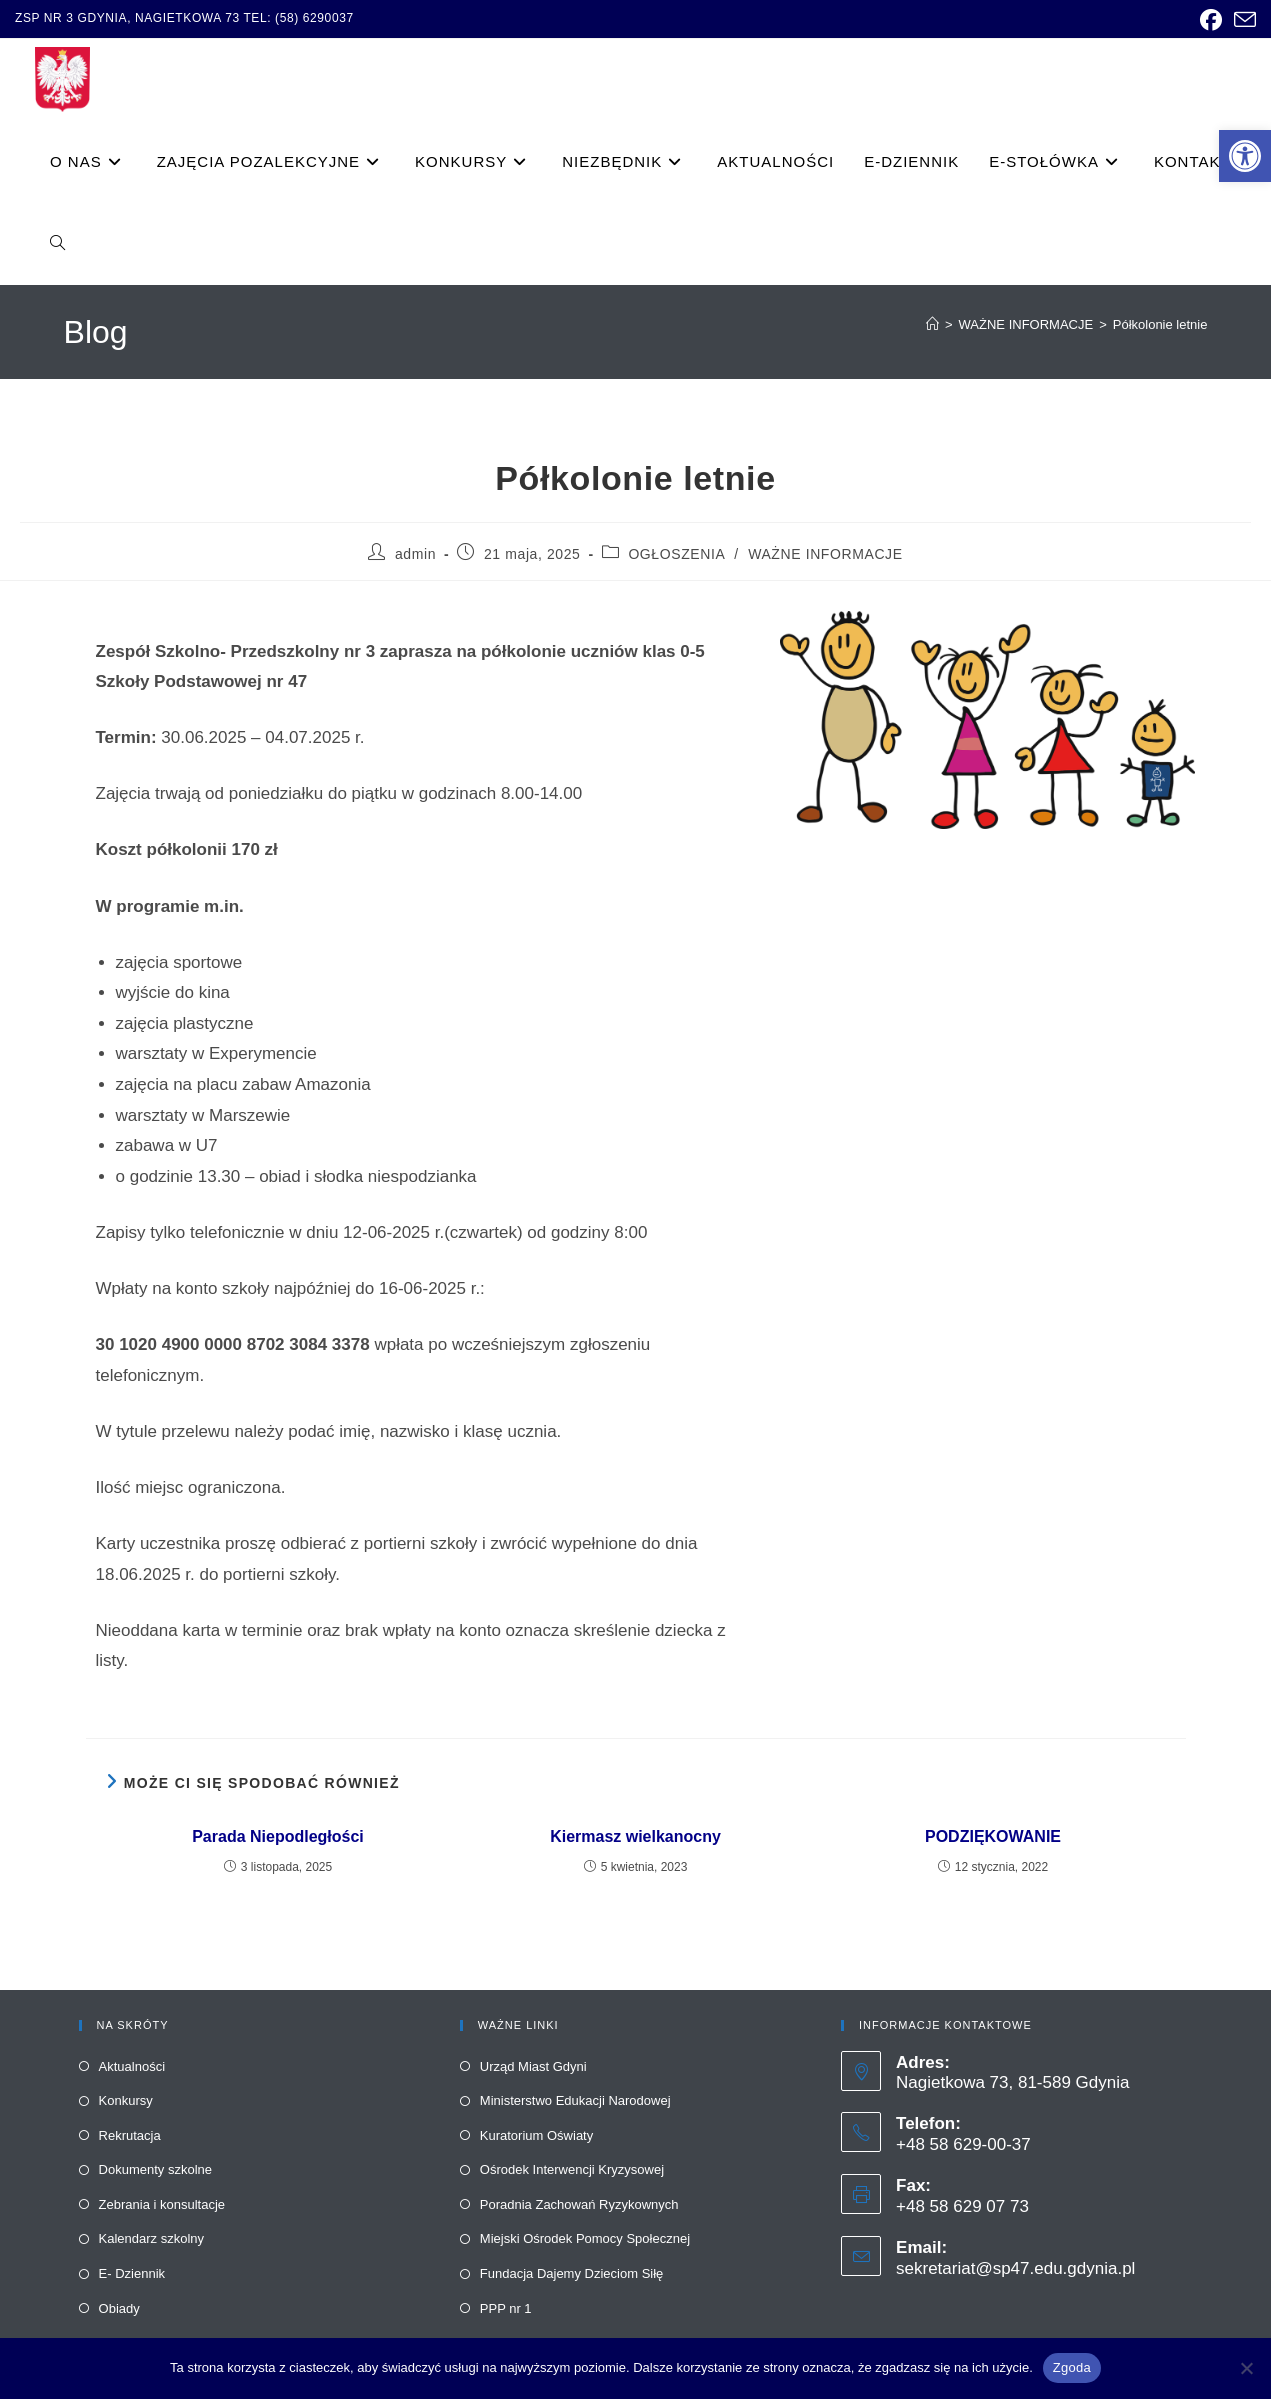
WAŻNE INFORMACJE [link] (825, 554)
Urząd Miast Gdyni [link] (533, 2066)
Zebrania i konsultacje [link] (162, 2204)
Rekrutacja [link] (130, 2135)
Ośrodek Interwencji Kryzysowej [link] (572, 2169)
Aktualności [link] (132, 2066)
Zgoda (1072, 2367)
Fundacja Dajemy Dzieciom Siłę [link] (572, 2273)
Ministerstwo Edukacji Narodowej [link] (575, 2100)
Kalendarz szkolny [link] (152, 2238)
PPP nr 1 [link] (506, 2308)
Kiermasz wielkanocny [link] (635, 1836)
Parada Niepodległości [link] (278, 1836)
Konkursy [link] (126, 2100)
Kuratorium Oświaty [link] (536, 2135)
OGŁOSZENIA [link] (676, 554)
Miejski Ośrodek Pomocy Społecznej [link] (585, 2238)
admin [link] (415, 554)
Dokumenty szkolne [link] (155, 2169)
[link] (1245, 156)
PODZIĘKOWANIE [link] (993, 1836)
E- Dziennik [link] (132, 2273)
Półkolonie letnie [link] (1160, 324)
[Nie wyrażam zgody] (1246, 2368)
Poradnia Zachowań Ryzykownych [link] (579, 2204)
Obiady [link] (119, 2308)
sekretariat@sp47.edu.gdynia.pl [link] (1015, 2268)
